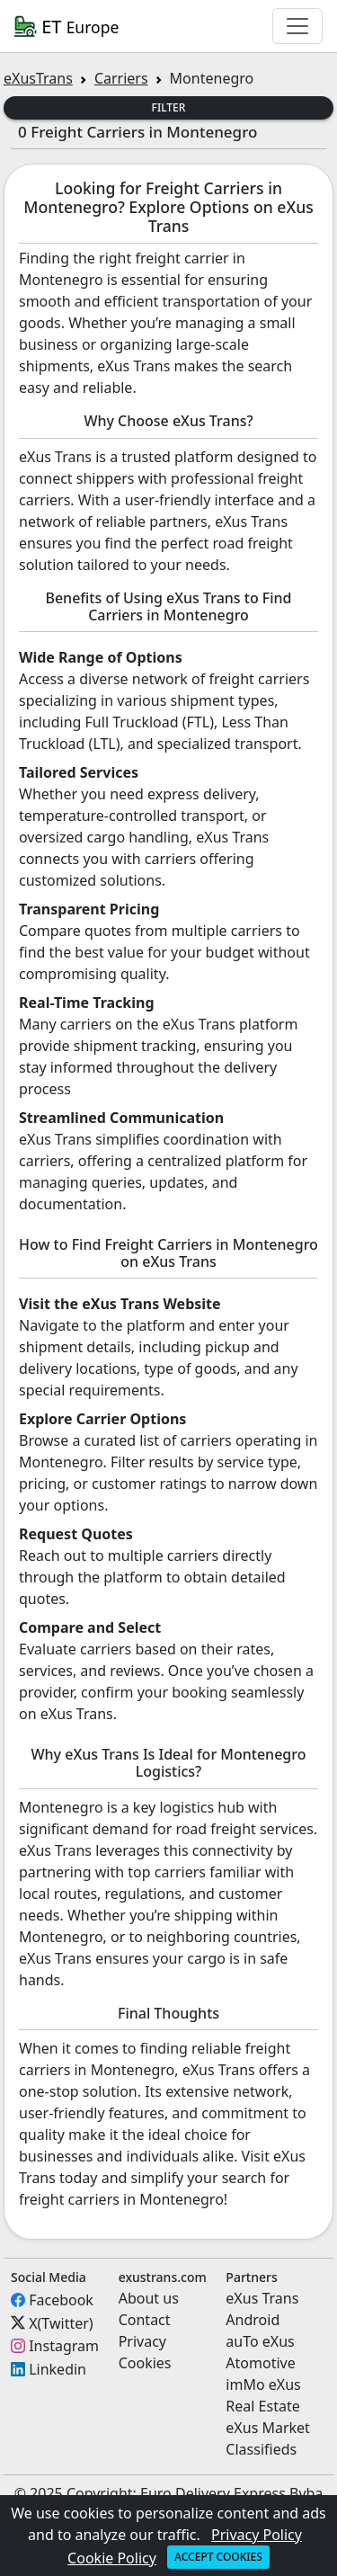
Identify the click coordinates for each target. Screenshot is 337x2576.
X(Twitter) (61, 2322)
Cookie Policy (111, 2558)
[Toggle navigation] (297, 26)
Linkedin (57, 2369)
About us (149, 2298)
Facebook (61, 2300)
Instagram (64, 2346)
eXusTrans (38, 78)
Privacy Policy (256, 2535)
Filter (169, 107)
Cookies (145, 2363)
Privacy (142, 2341)
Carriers (121, 78)
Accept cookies (218, 2556)
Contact (145, 2320)
